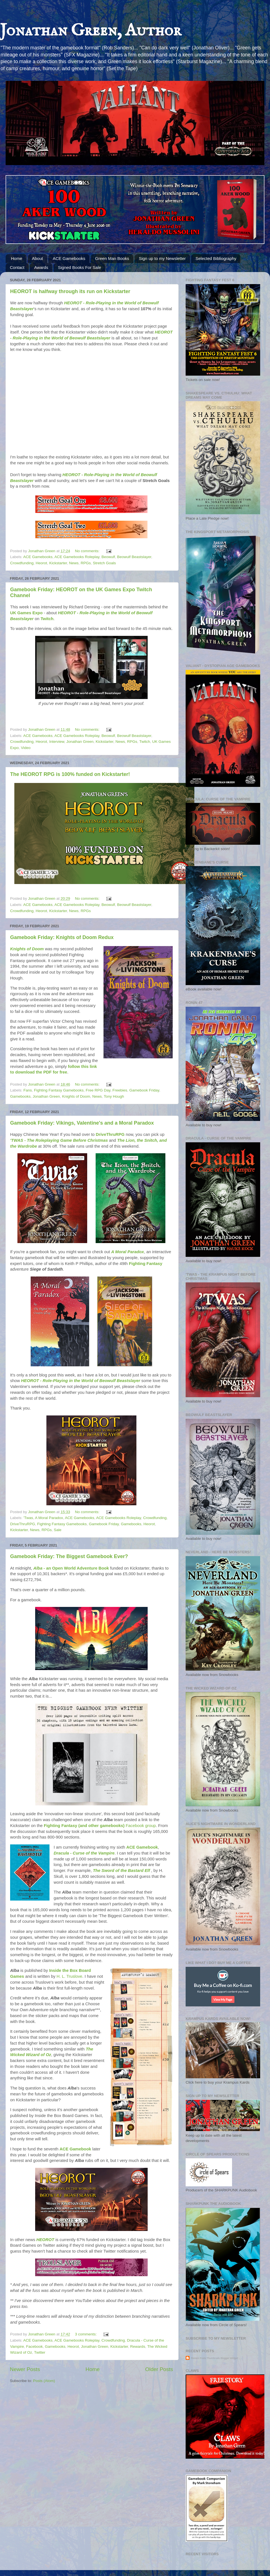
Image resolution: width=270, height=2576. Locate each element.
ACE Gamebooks (69, 258)
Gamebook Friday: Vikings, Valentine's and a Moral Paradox (82, 1123)
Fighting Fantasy (145, 1263)
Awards (41, 267)
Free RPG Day (98, 1090)
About (37, 258)
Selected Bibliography (215, 258)
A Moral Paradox (127, 1252)
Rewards (137, 2346)
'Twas (28, 1518)
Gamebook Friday (144, 1090)
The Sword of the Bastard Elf (121, 1870)
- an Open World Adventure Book (71, 1568)
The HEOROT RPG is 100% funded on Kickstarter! (70, 774)
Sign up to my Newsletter (162, 258)
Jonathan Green (80, 741)
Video (25, 748)
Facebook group (100, 1825)
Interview (56, 741)
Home (16, 258)
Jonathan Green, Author (90, 31)
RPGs (86, 563)
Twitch (46, 618)
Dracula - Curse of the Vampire (84, 1853)
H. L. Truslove (69, 1976)
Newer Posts (25, 2369)
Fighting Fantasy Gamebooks (59, 1090)
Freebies (119, 1090)
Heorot (41, 563)
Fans (27, 1090)
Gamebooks (20, 1096)
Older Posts (159, 2369)
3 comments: (86, 2334)
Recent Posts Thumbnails (205, 2358)
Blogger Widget (229, 2358)
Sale (57, 1530)
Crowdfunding (21, 563)
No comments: (87, 551)
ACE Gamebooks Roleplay (77, 557)
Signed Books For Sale (79, 267)
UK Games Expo (26, 613)
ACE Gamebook (142, 1847)
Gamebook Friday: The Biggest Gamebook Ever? (69, 1556)
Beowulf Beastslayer (134, 557)
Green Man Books (112, 258)
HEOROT (45, 2239)
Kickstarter (58, 563)
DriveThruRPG (110, 1134)
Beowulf (108, 557)
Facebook (34, 2346)
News (73, 563)
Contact (17, 267)
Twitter (39, 2352)
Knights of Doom (27, 949)
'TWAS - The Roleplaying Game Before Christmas (59, 1140)
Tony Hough (114, 1096)
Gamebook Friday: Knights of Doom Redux (62, 937)
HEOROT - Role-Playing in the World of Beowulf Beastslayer (80, 1380)
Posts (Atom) (44, 2381)
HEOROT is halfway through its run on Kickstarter (70, 291)
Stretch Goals (104, 563)
